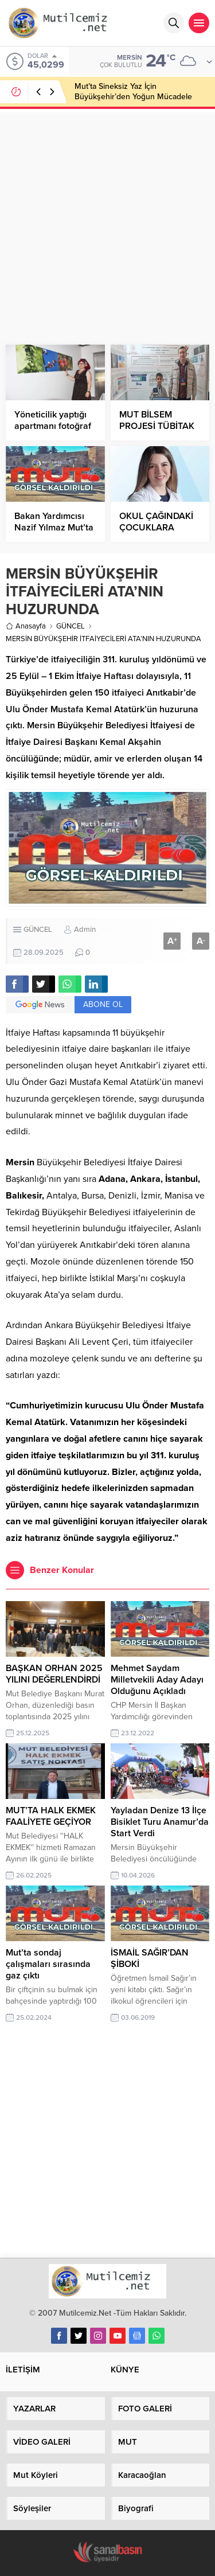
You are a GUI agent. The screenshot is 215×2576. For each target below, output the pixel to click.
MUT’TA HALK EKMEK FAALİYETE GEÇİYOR (51, 1816)
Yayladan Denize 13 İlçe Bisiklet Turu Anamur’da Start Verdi (160, 1822)
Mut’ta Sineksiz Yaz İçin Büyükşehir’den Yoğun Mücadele (133, 91)
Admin (85, 929)
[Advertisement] (107, 219)
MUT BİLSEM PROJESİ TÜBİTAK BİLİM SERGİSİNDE (157, 426)
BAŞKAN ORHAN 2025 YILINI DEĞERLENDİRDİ (54, 1673)
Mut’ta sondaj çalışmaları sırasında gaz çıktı (48, 1964)
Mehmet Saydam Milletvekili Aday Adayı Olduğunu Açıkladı (157, 1679)
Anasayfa (26, 626)
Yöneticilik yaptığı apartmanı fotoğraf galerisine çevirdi (52, 426)
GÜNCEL (70, 626)
